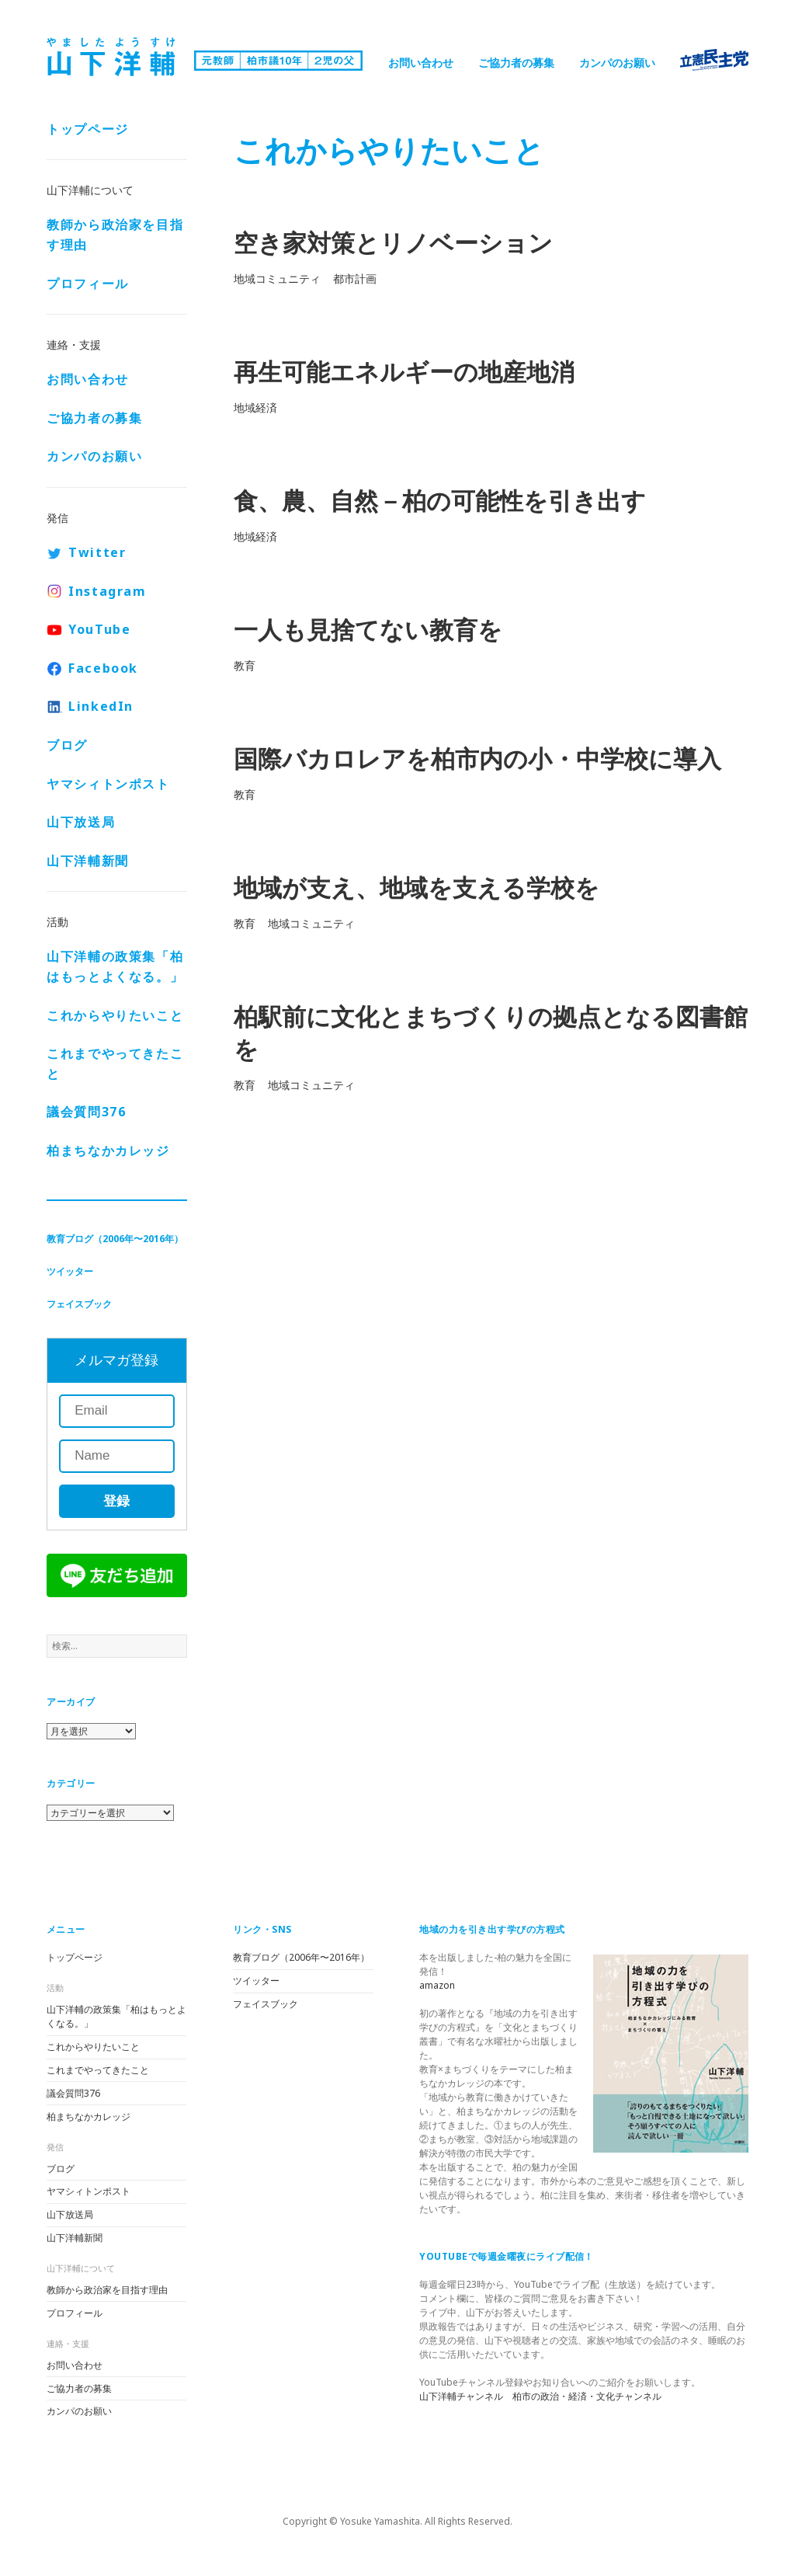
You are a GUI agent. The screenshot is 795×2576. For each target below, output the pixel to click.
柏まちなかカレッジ (108, 1150)
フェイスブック (79, 1304)
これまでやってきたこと (115, 1063)
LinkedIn (101, 706)
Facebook (103, 668)
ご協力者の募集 (516, 62)
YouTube (99, 629)
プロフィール (88, 283)
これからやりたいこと (115, 1015)
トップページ (88, 129)
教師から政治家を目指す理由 (115, 234)
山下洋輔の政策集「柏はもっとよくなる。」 (115, 966)
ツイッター (70, 1271)
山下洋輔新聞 (88, 860)
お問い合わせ (420, 62)
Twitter (97, 552)
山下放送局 (81, 821)
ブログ (67, 745)
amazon (437, 1985)
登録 (116, 1501)
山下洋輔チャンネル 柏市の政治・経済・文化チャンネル (540, 2396)
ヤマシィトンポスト (108, 783)
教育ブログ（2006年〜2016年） (115, 1238)
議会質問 (86, 1111)
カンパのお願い (617, 62)
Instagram (107, 591)
